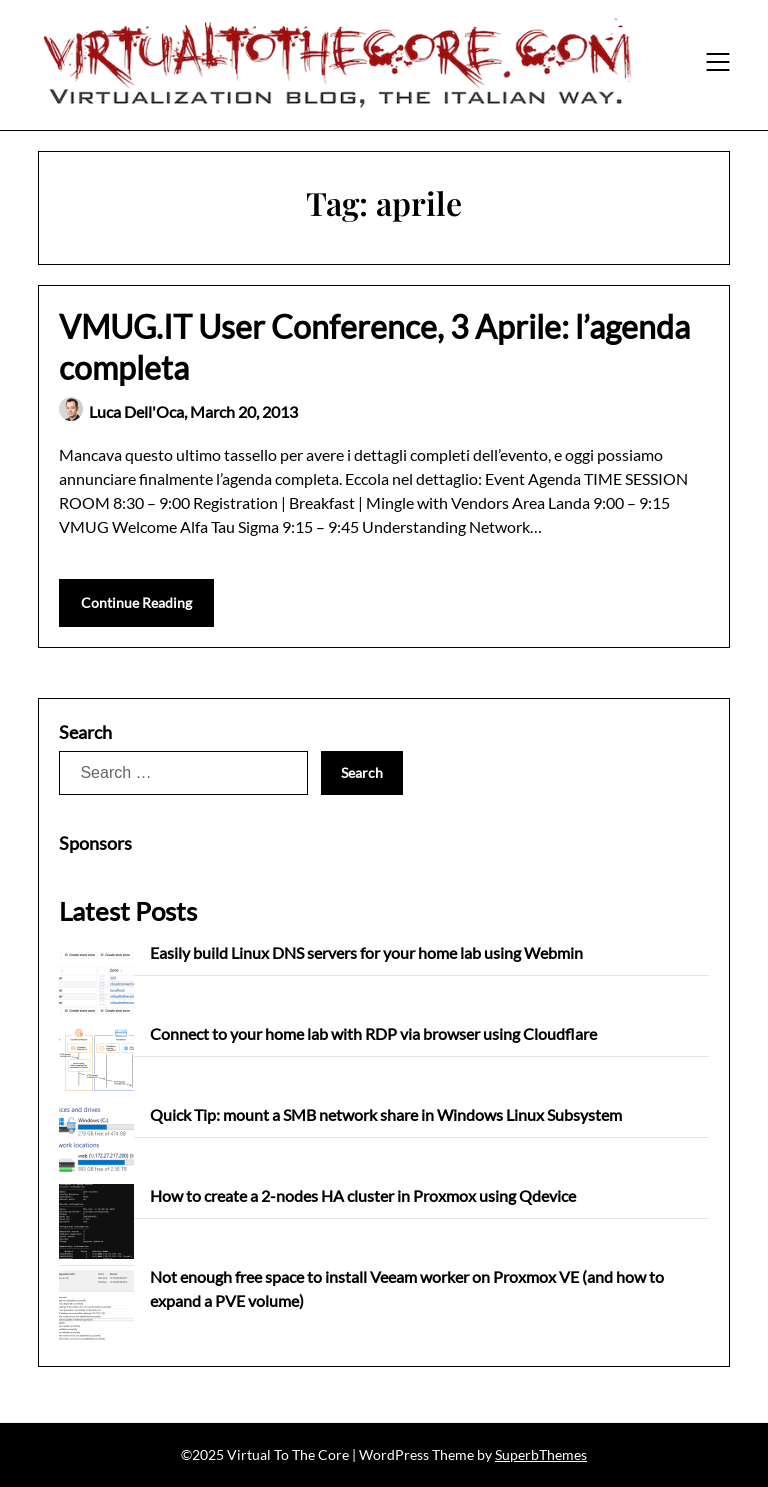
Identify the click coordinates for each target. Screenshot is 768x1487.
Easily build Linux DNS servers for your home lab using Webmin (366, 952)
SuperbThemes (541, 1454)
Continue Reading (136, 602)
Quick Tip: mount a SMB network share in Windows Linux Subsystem (386, 1114)
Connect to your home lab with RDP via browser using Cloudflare (373, 1033)
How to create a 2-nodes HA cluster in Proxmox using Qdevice (363, 1195)
